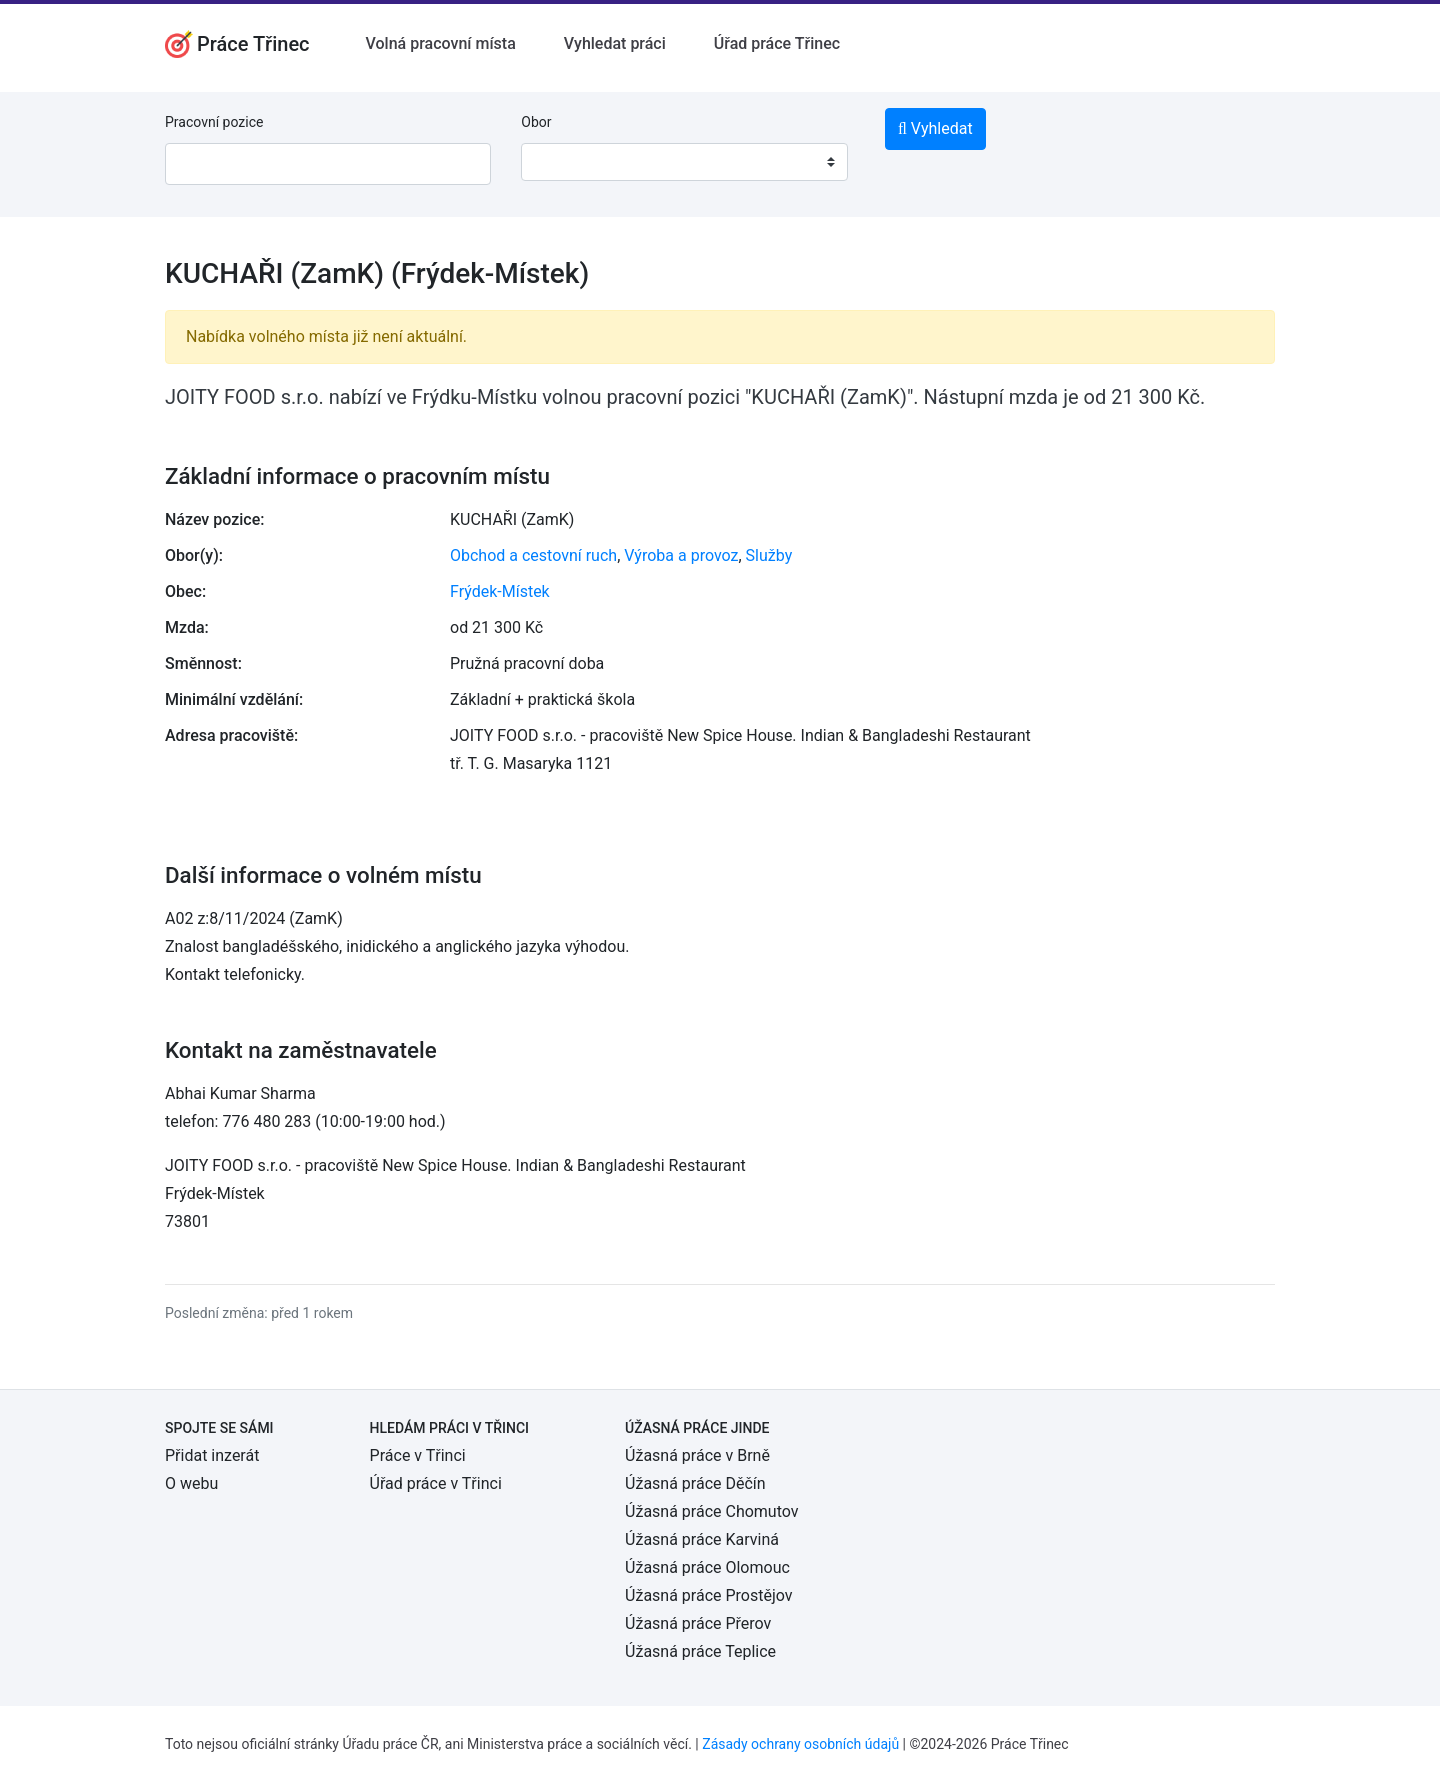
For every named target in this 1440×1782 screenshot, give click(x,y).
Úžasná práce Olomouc (707, 1567)
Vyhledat (935, 128)
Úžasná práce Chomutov (711, 1511)
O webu (191, 1483)
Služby (769, 555)
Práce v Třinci (418, 1455)
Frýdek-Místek (500, 591)
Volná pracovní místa (441, 43)
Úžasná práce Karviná (702, 1539)
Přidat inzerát (212, 1455)
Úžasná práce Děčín (695, 1483)
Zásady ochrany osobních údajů (800, 1744)
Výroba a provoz (681, 555)
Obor (536, 122)
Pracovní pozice (214, 122)
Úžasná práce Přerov (698, 1623)
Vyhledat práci (615, 43)
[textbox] (562, 162)
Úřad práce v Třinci (436, 1483)
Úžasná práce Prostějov (708, 1595)
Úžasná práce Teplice (700, 1651)
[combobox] (684, 162)
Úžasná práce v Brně (697, 1455)
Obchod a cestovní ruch (533, 555)
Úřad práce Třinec (777, 43)
